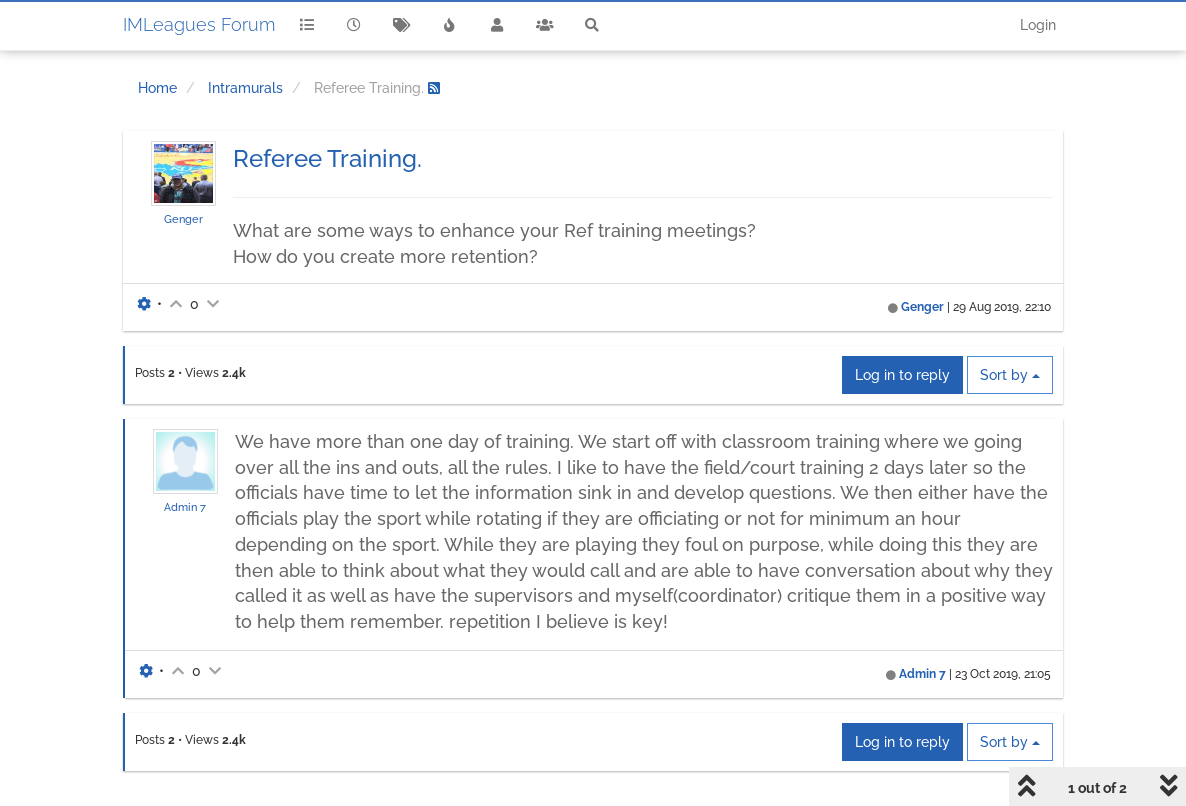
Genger (183, 219)
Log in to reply (902, 375)
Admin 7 (185, 507)
